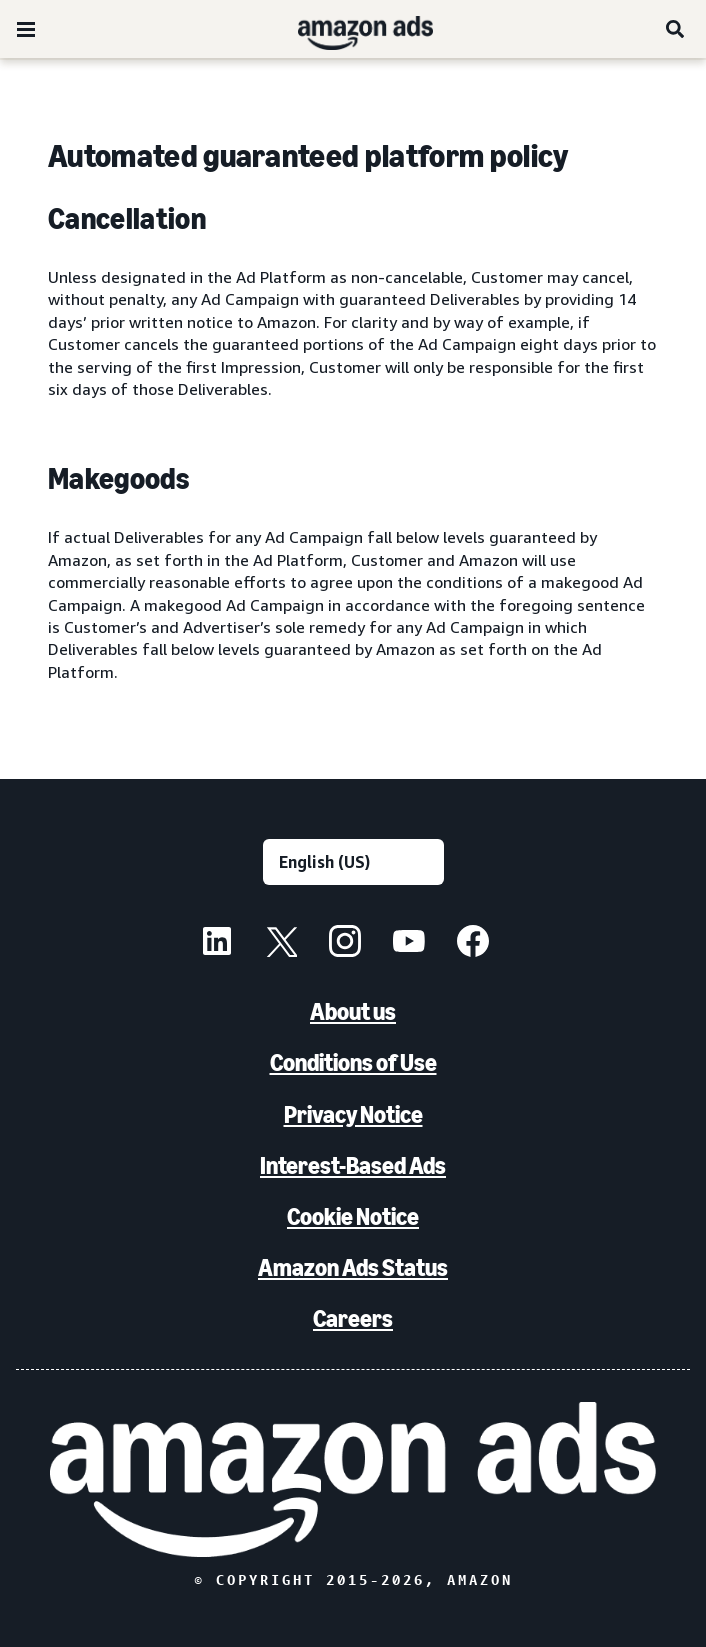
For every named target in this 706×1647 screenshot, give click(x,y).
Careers (353, 1318)
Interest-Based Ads (353, 1165)
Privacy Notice (353, 1114)
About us (353, 1011)
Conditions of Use (353, 1062)
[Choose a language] (353, 862)
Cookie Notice (353, 1216)
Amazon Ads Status (353, 1267)
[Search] (676, 29)
